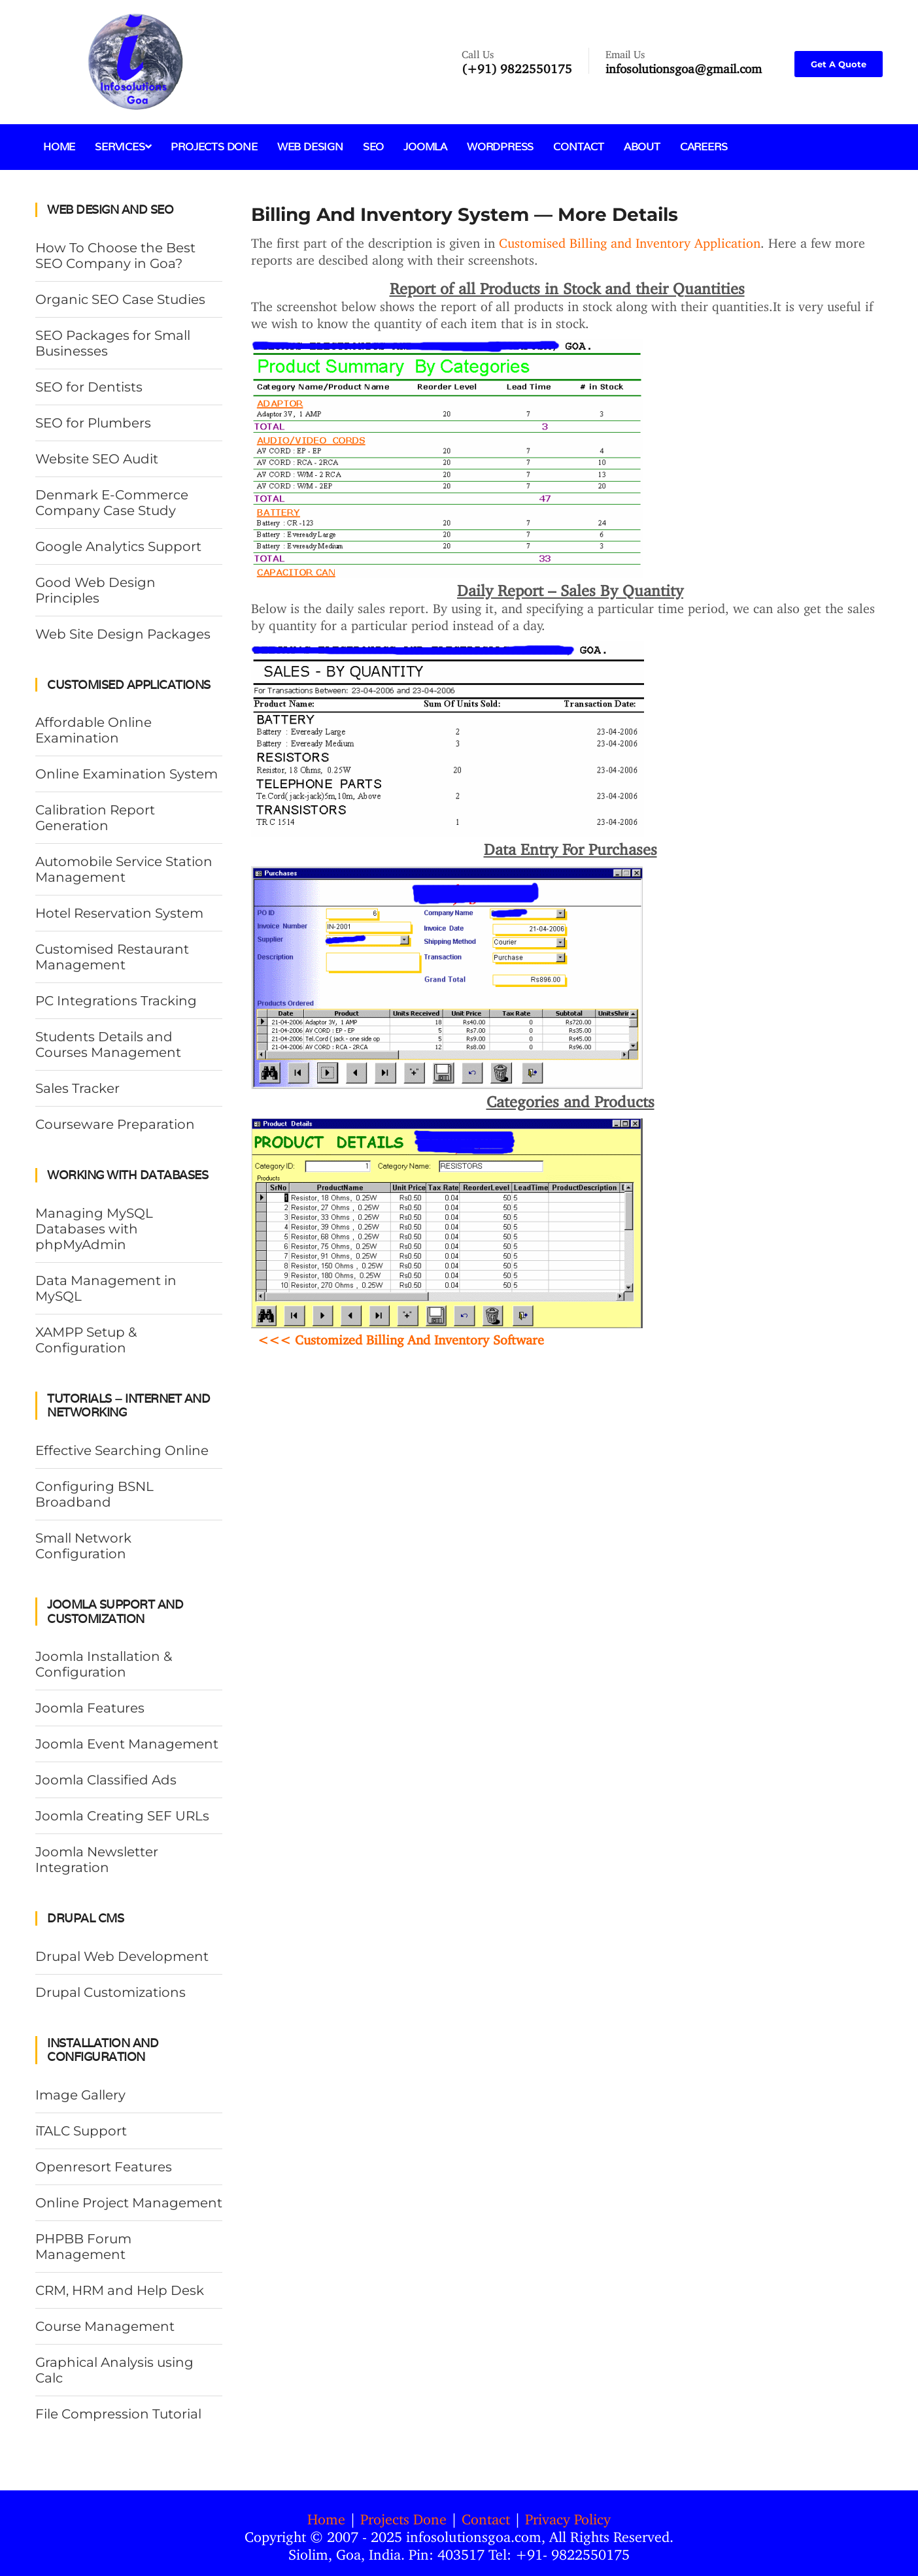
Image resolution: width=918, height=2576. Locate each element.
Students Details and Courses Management (108, 1044)
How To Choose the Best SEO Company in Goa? (115, 255)
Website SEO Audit (96, 459)
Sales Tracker (77, 1088)
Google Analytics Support (118, 546)
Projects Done (214, 147)
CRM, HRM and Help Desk (119, 2290)
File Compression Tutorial (118, 2414)
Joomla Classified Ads (106, 1780)
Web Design (310, 147)
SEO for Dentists (89, 387)
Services (123, 147)
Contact (578, 147)
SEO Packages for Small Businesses (112, 343)
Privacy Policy (568, 2515)
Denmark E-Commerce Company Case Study (111, 502)
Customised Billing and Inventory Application (629, 239)
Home (59, 147)
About (642, 147)
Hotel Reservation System (119, 913)
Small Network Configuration (83, 1546)
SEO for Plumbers (93, 423)
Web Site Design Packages (123, 634)
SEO (373, 147)
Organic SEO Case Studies (120, 299)
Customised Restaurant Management (112, 957)
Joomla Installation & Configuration (103, 1664)
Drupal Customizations (110, 1992)
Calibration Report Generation (95, 817)
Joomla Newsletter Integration (96, 1859)
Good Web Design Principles (95, 590)
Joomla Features (89, 1708)
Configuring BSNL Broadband (94, 1494)
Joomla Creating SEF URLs (122, 1816)
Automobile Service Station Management (123, 869)
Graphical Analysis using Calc (114, 2370)
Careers (704, 147)
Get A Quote (838, 64)
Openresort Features (103, 2167)
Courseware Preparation (115, 1124)
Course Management (105, 2326)
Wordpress (500, 147)
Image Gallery (80, 2095)
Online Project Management (128, 2203)
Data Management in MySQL (106, 1288)
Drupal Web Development (122, 1956)
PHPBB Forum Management (83, 2246)
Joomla (425, 147)
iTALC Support (81, 2131)
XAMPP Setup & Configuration (86, 1340)
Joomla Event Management (126, 1744)
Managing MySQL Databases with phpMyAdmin (94, 1228)
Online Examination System (126, 774)
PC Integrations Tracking (116, 1001)
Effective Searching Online (122, 1450)
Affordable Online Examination (93, 730)
